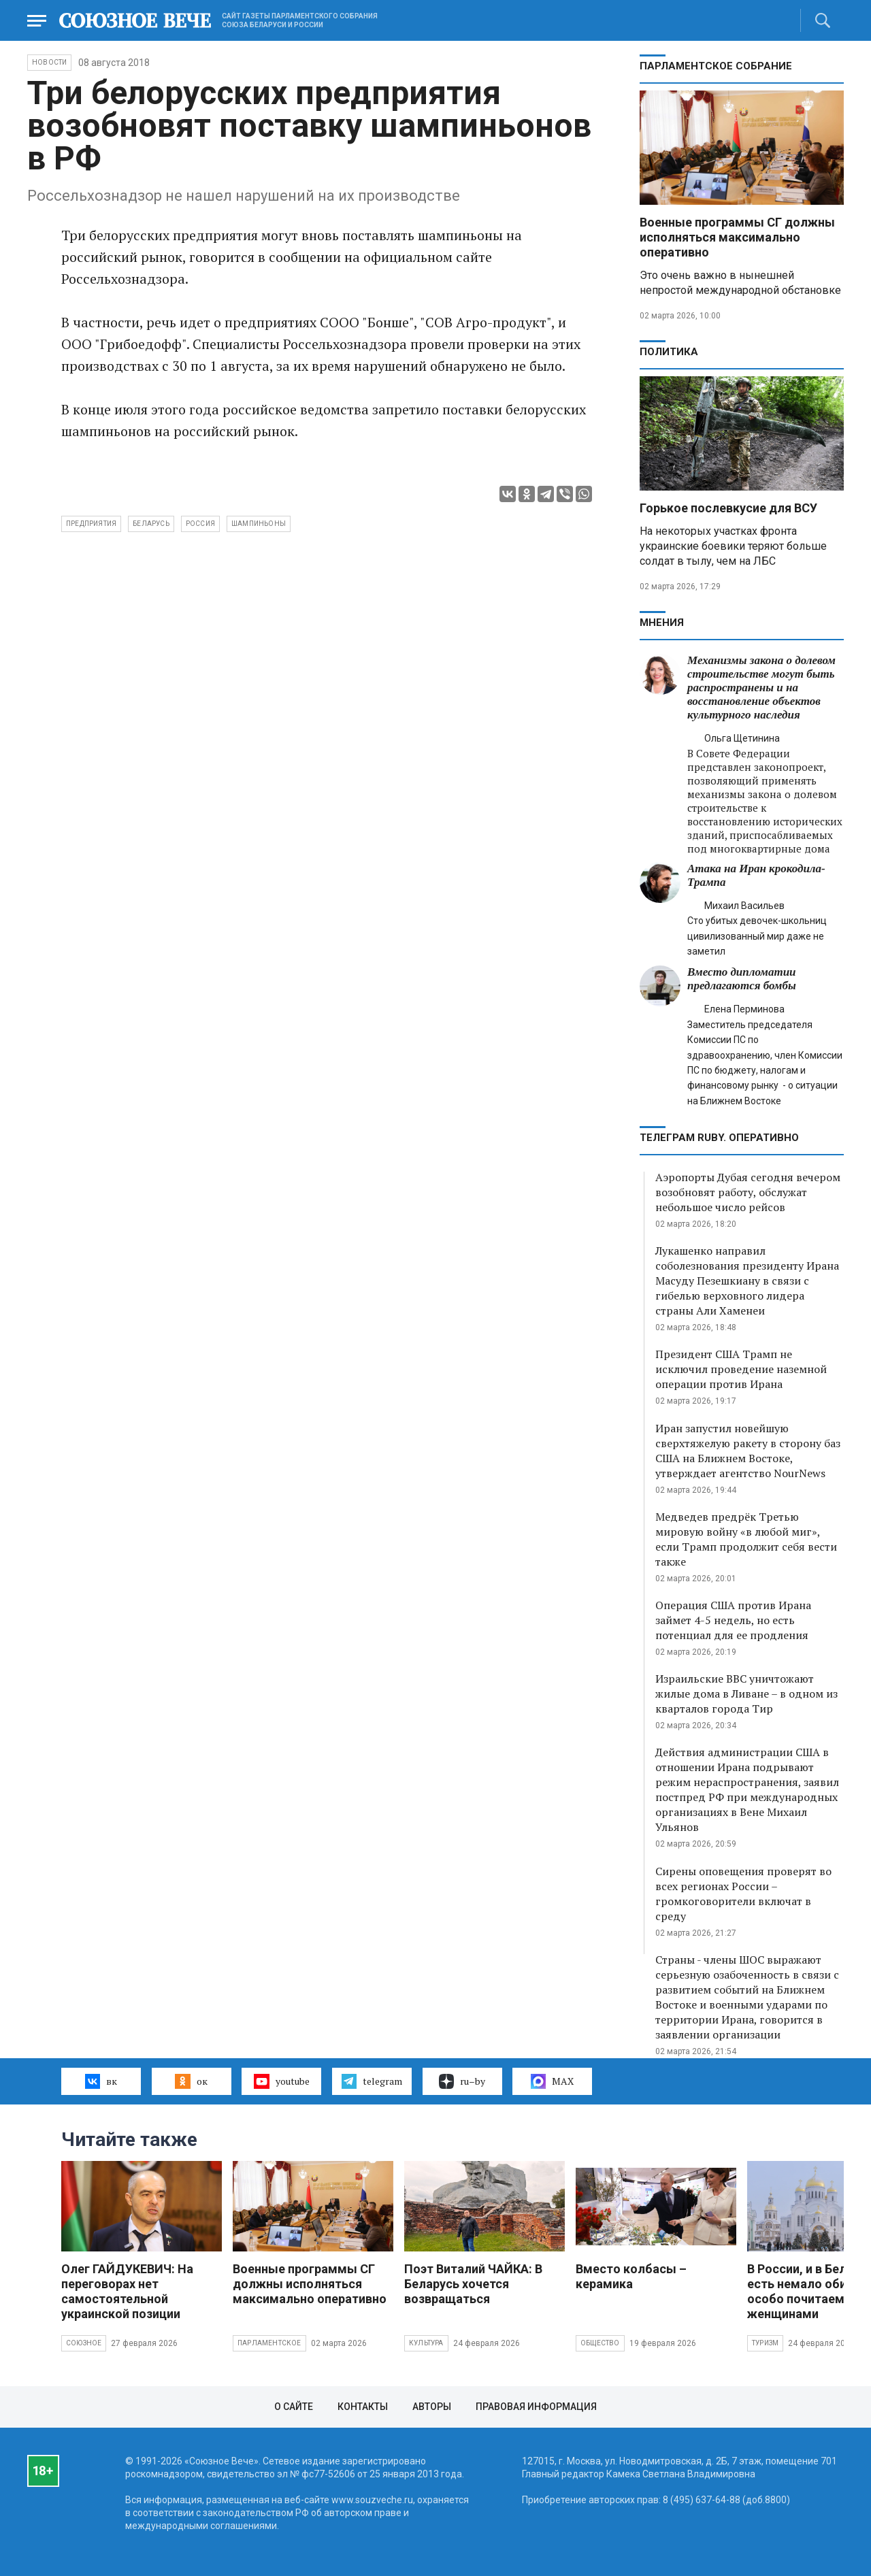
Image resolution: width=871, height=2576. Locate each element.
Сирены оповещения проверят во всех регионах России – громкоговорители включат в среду (743, 1893)
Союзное (83, 2343)
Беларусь (151, 523)
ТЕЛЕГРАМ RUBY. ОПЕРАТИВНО (719, 1138)
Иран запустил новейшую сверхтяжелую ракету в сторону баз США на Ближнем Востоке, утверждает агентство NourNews (747, 1451)
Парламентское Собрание (716, 66)
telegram (372, 2081)
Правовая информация (536, 2406)
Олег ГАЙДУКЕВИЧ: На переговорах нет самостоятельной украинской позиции (127, 2291)
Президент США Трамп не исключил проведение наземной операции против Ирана (741, 1369)
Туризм (765, 2343)
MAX (552, 2081)
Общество (600, 2343)
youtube (281, 2081)
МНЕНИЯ (662, 622)
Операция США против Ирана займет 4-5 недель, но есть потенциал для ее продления (733, 1620)
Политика (669, 352)
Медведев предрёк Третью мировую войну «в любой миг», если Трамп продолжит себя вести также (746, 1539)
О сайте (293, 2406)
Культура (426, 2343)
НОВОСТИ (49, 62)
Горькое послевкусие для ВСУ (728, 508)
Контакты (363, 2406)
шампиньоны (258, 523)
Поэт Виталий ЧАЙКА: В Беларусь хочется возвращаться (473, 2284)
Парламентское (269, 2343)
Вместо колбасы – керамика (631, 2276)
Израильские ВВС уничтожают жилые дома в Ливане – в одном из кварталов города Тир (746, 1693)
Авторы (431, 2406)
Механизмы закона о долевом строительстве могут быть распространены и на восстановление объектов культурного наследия (761, 687)
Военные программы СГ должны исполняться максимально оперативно (737, 237)
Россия (200, 523)
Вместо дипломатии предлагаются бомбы (741, 978)
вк (101, 2081)
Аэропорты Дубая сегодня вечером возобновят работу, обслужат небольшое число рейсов (747, 1192)
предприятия (91, 523)
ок (191, 2081)
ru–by (462, 2081)
